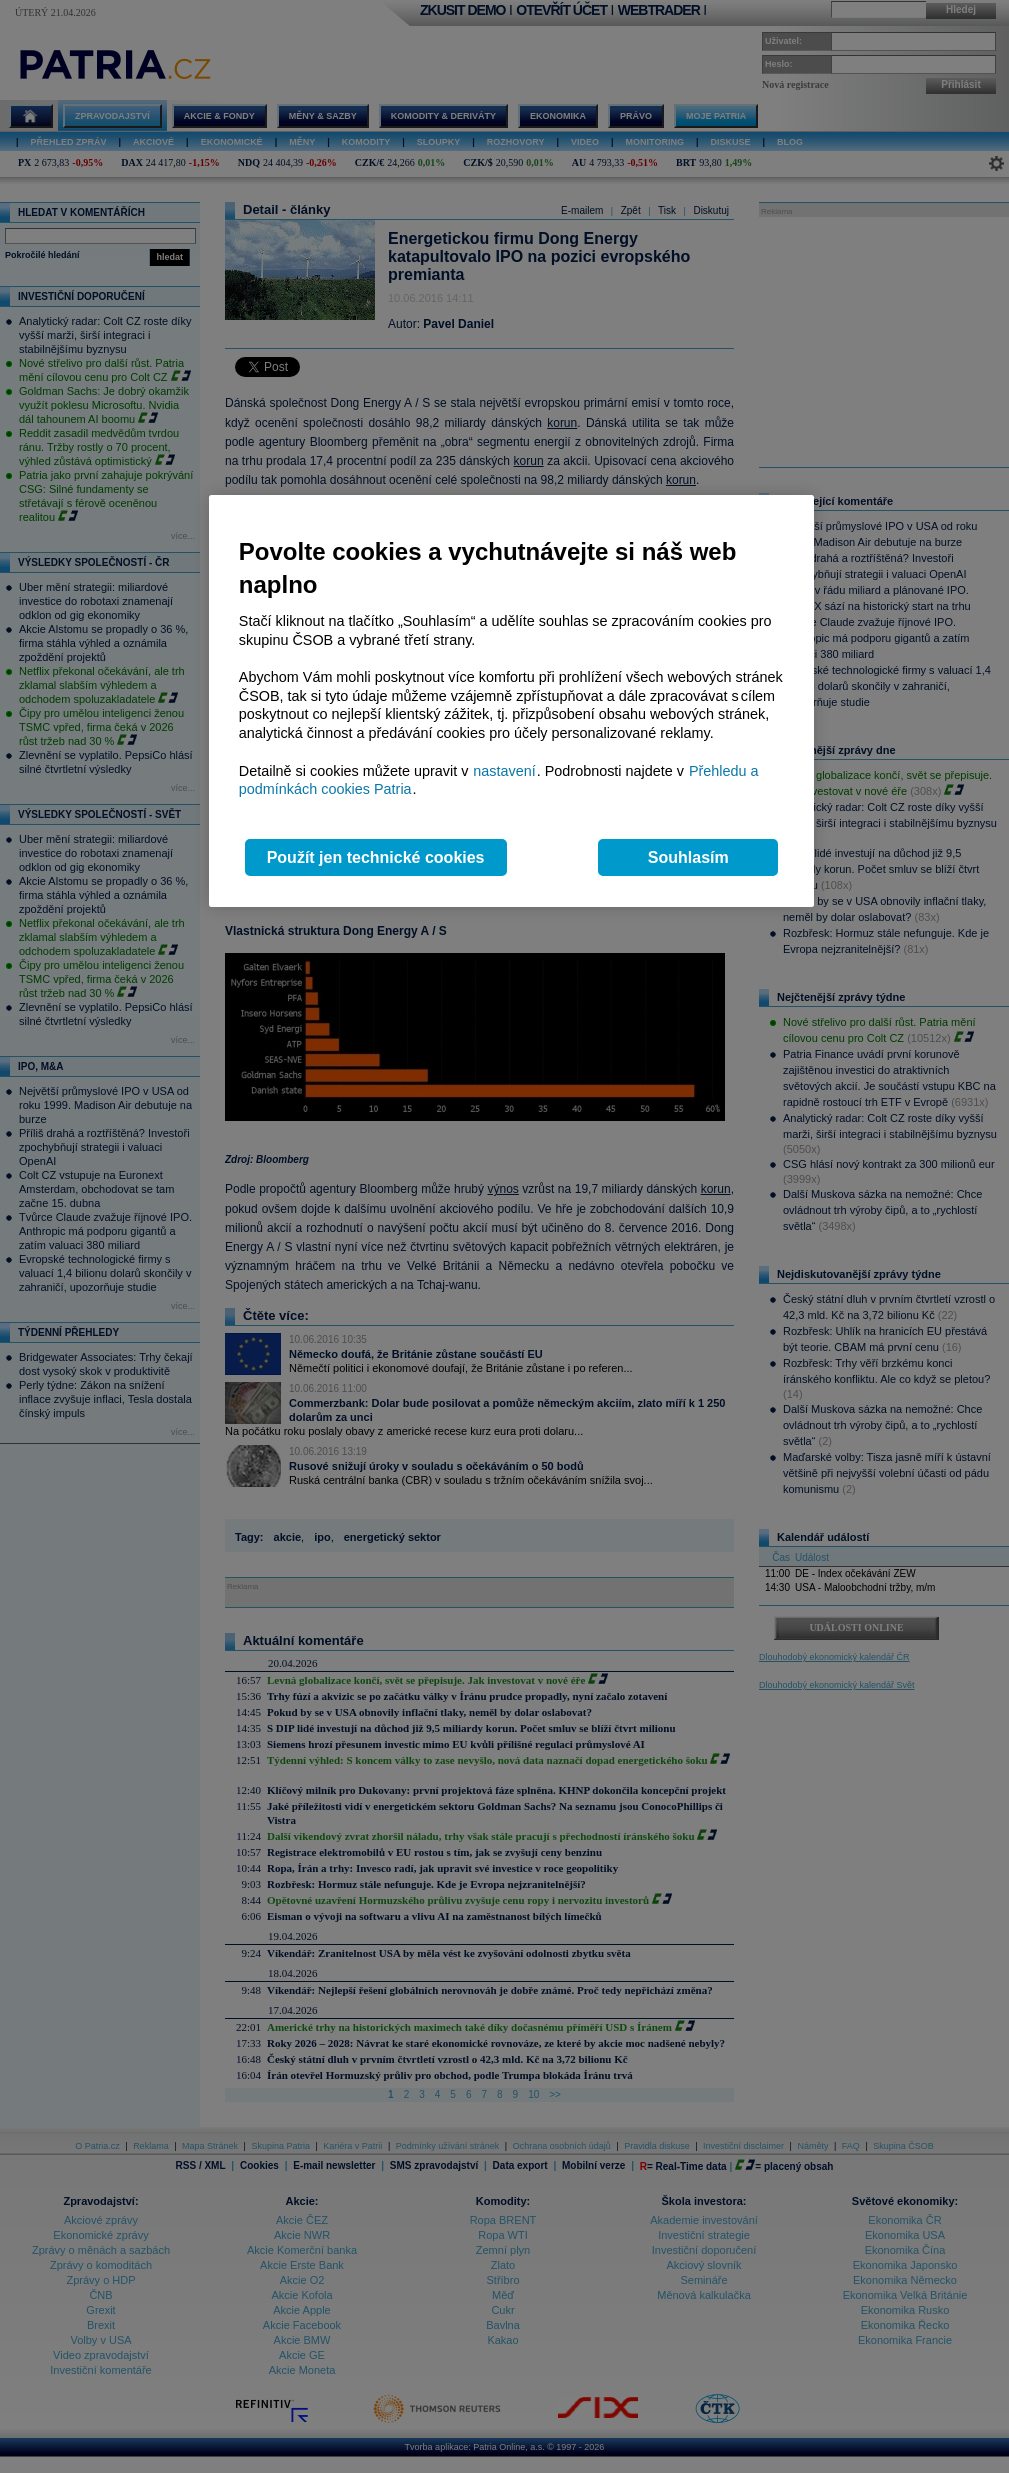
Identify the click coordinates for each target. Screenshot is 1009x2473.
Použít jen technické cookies (376, 857)
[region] (511, 701)
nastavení (504, 771)
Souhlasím (688, 857)
